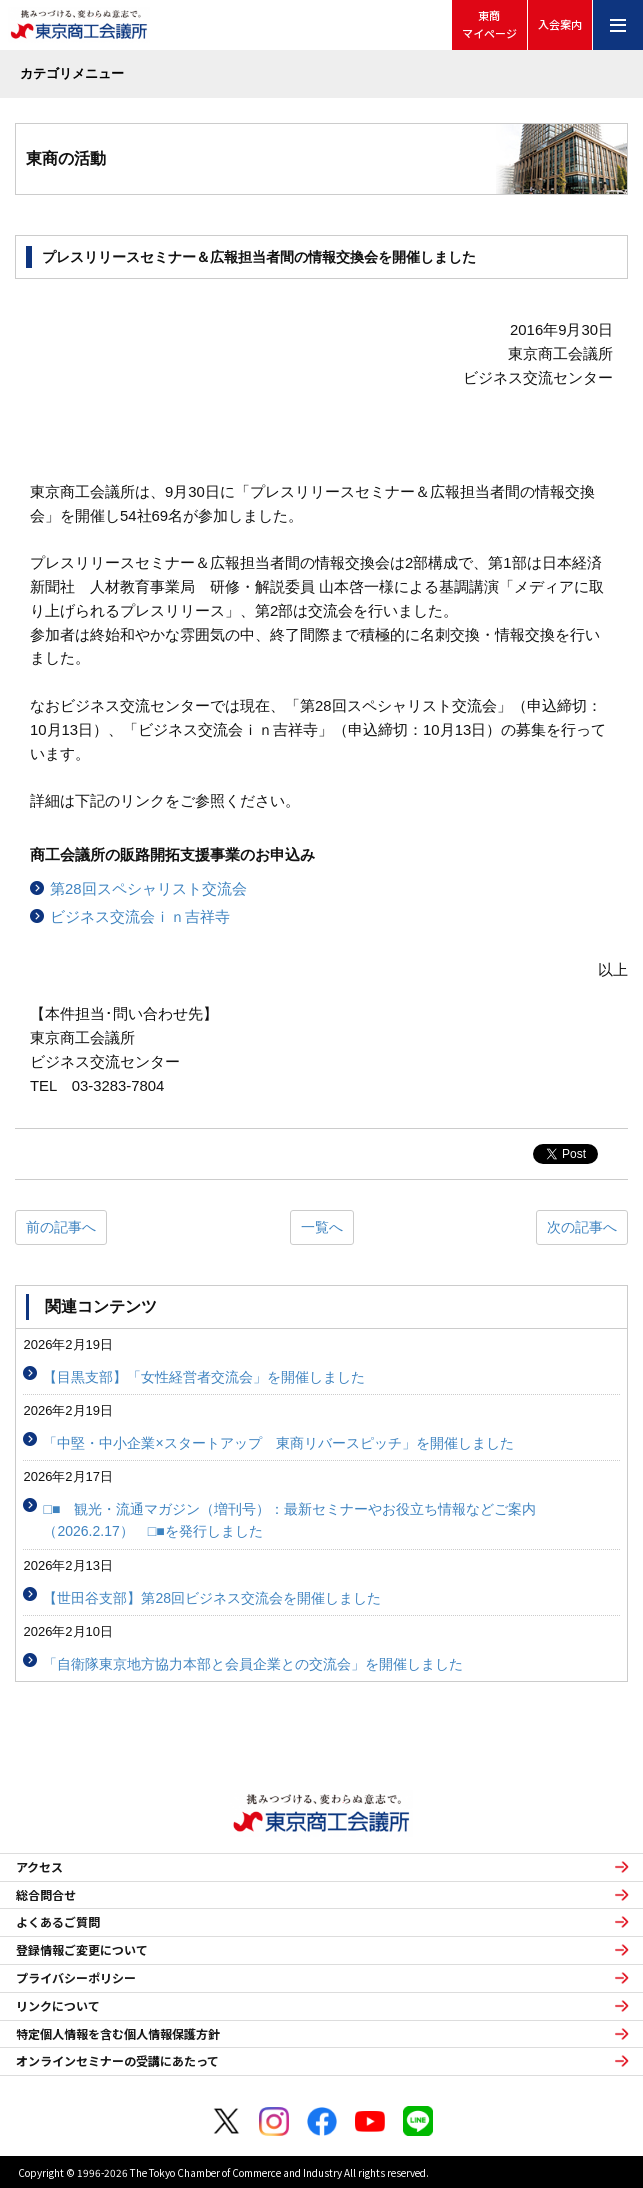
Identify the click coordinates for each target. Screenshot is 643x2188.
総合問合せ (46, 1895)
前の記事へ (61, 1227)
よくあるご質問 (58, 1922)
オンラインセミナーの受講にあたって (117, 2061)
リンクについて (58, 2006)
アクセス (39, 1867)
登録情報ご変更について (82, 1950)
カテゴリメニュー (72, 73)
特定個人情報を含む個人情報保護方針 (118, 2034)
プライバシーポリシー (76, 1978)
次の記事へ (582, 1227)
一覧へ (322, 1227)
